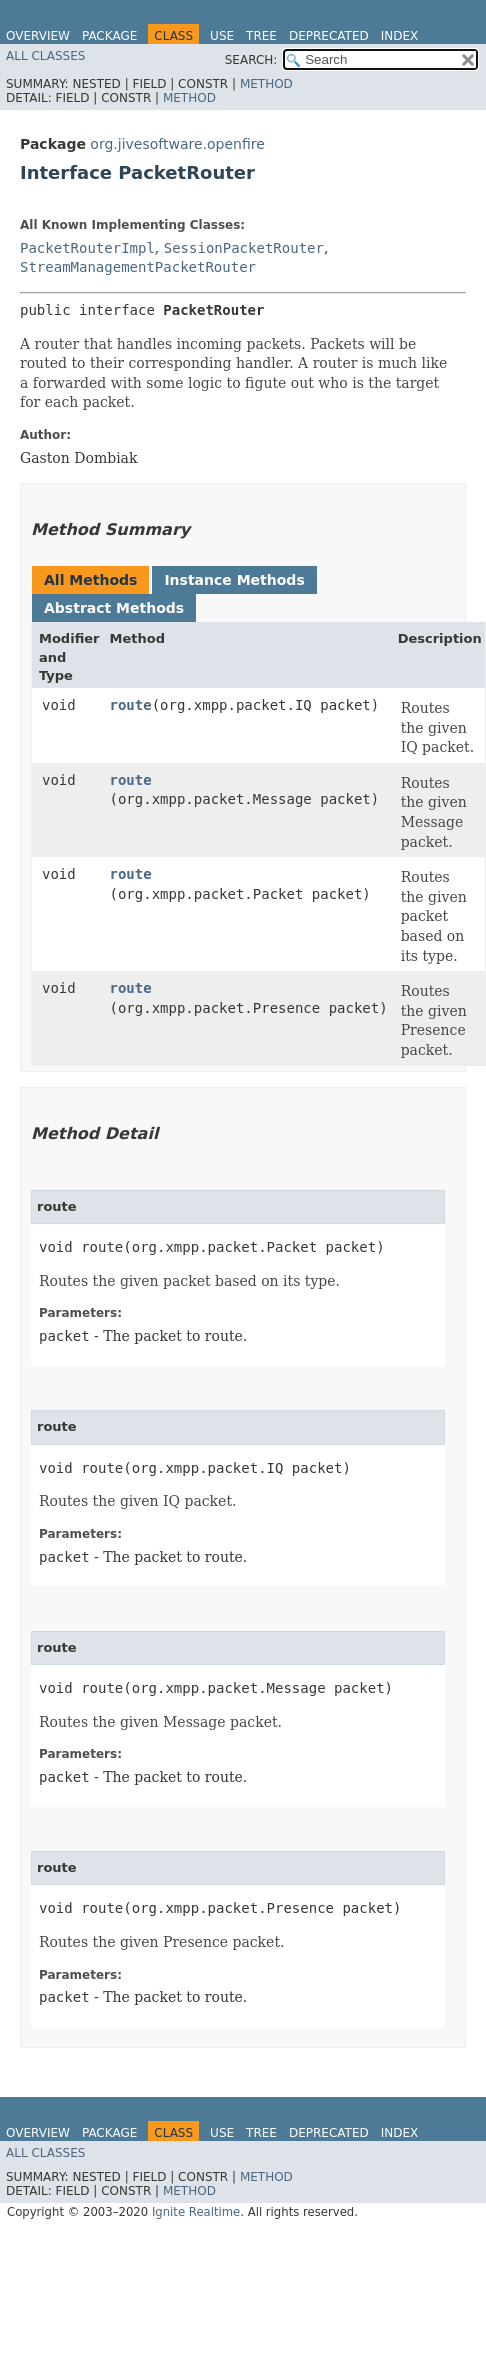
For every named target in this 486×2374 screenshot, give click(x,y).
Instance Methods (234, 580)
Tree (261, 36)
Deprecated (329, 36)
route (131, 705)
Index (400, 36)
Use (222, 36)
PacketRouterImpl (87, 248)
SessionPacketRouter (244, 248)
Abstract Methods (114, 608)
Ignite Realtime (196, 2212)
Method (266, 84)
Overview (38, 36)
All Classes (45, 56)
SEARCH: (251, 60)
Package (109, 36)
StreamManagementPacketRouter (138, 267)
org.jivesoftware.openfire (177, 144)
